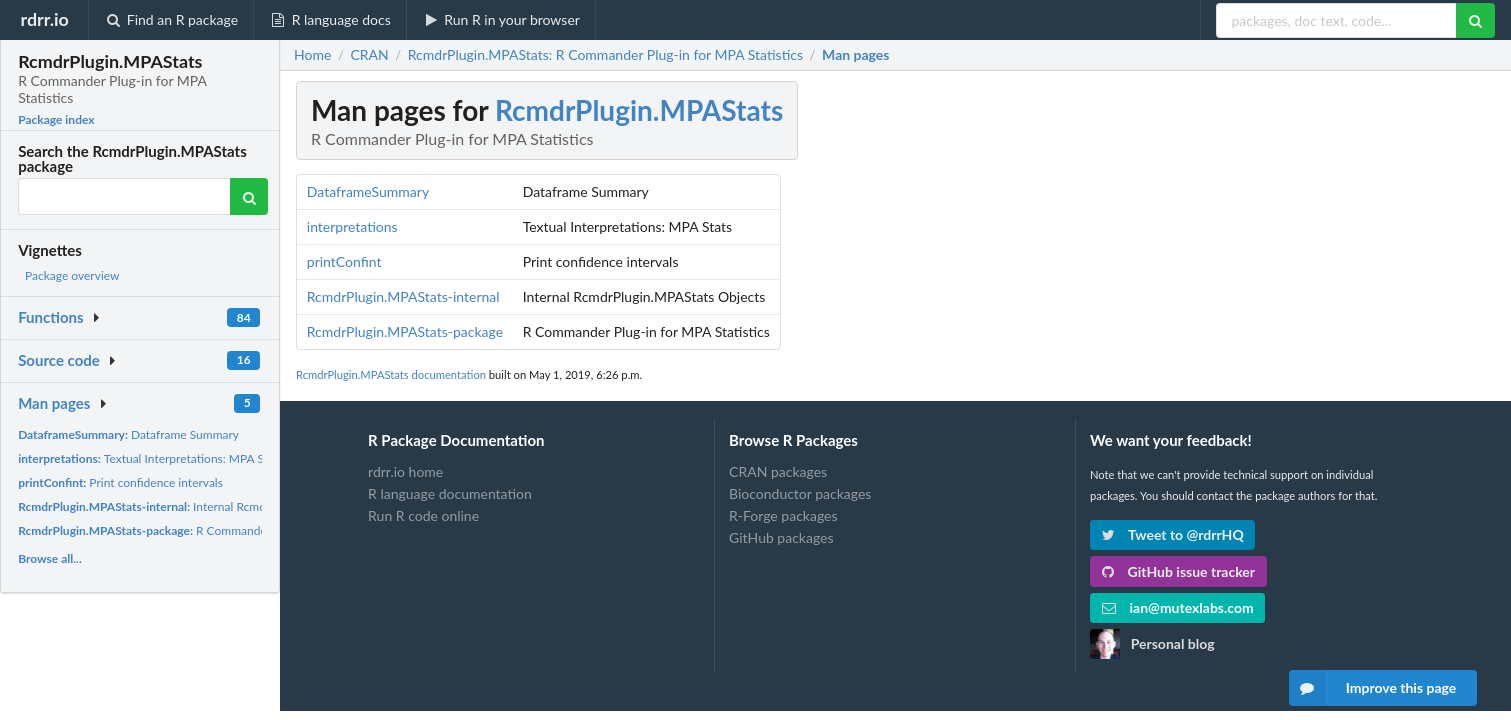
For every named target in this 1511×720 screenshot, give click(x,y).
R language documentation (450, 493)
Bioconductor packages (800, 493)
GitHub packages (781, 537)
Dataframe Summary (128, 434)
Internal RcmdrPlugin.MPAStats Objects (209, 506)
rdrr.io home (405, 472)
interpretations (352, 226)
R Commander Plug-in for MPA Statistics (213, 530)
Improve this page (1373, 688)
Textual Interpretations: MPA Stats (150, 458)
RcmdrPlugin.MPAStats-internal (403, 296)
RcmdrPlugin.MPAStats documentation (391, 374)
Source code (59, 360)
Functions (50, 317)
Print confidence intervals (120, 482)
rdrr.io (44, 19)
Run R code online (423, 515)
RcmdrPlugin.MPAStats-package (405, 331)
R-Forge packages (783, 515)
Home (312, 55)
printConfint (344, 261)
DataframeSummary (368, 191)
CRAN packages (778, 472)
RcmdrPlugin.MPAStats (639, 110)
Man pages (54, 403)
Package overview (72, 275)
